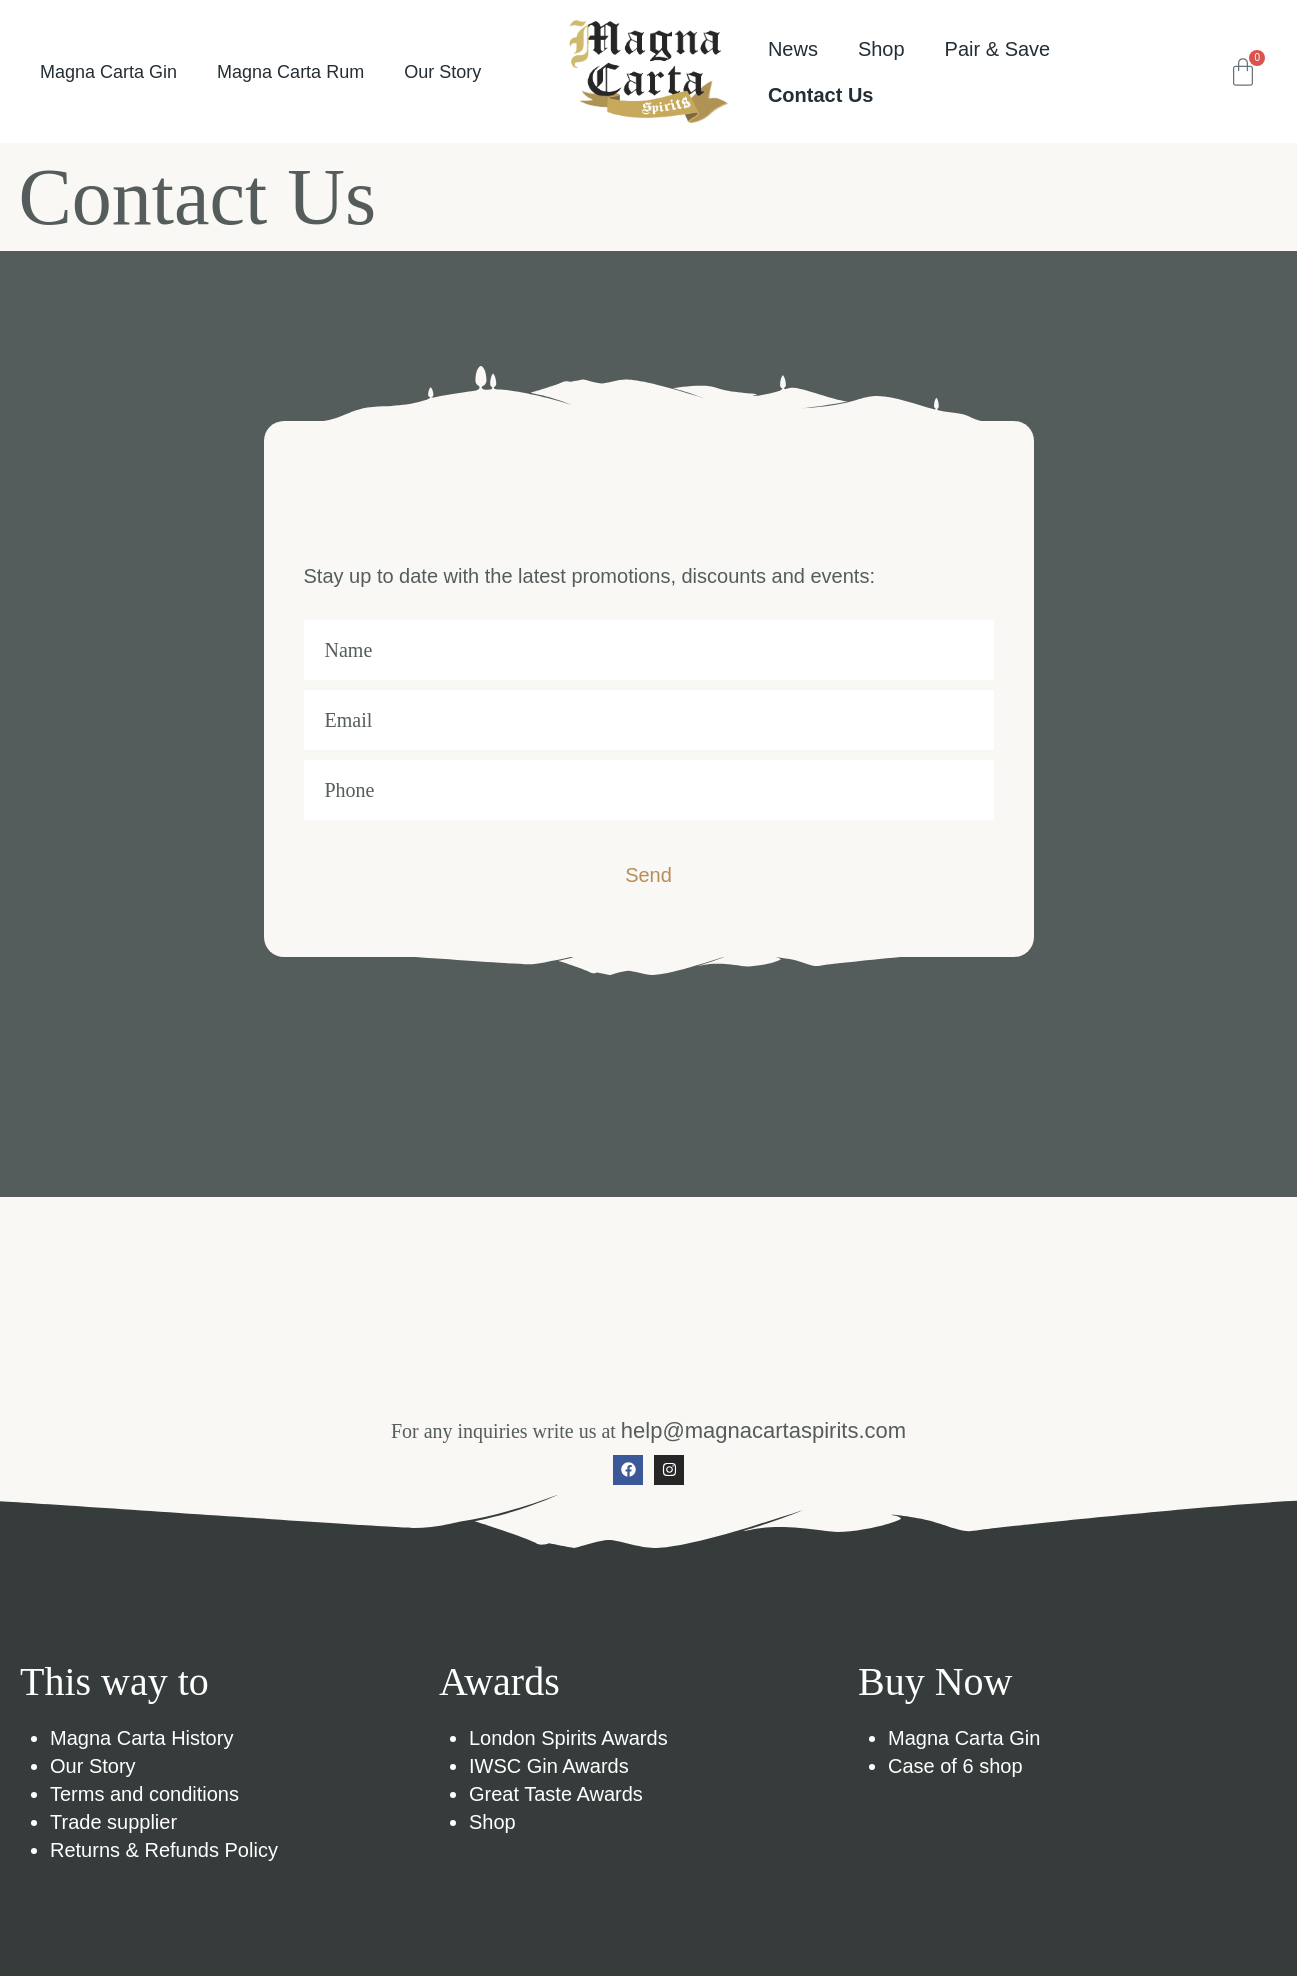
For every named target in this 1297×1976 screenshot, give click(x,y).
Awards (499, 1681)
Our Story (442, 72)
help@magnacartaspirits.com (763, 1430)
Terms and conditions (144, 1794)
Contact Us (821, 95)
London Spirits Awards (568, 1738)
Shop (492, 1822)
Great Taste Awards (556, 1794)
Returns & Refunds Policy (164, 1850)
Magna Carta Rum (290, 72)
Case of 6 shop (955, 1766)
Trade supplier (113, 1822)
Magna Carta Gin (108, 72)
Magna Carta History (141, 1738)
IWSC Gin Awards (549, 1766)
